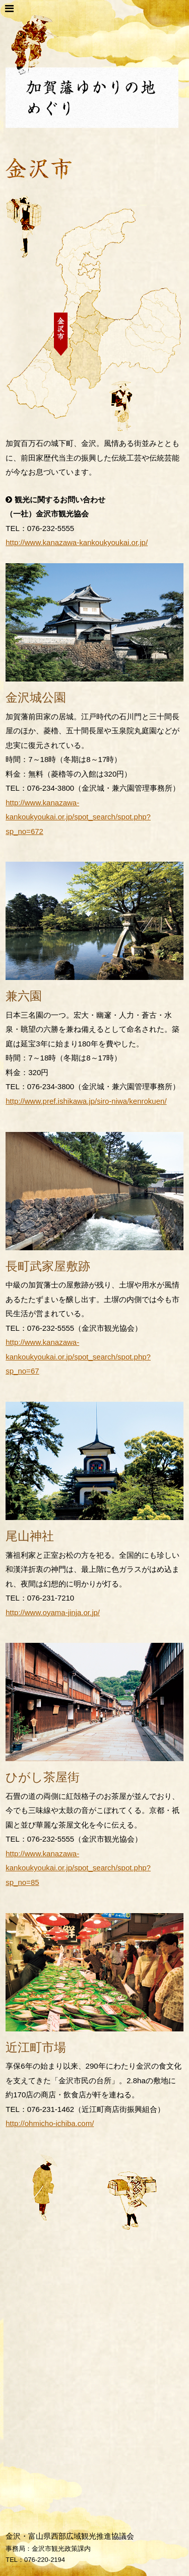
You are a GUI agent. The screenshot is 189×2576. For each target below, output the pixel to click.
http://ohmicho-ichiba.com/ (50, 2123)
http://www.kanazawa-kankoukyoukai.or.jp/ (77, 542)
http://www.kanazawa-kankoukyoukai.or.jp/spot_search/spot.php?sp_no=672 (78, 817)
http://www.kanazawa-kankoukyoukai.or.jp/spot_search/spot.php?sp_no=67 (78, 1356)
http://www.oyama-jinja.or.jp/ (53, 1612)
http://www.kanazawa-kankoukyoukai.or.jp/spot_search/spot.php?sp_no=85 (78, 1867)
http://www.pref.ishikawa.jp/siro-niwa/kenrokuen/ (86, 1101)
